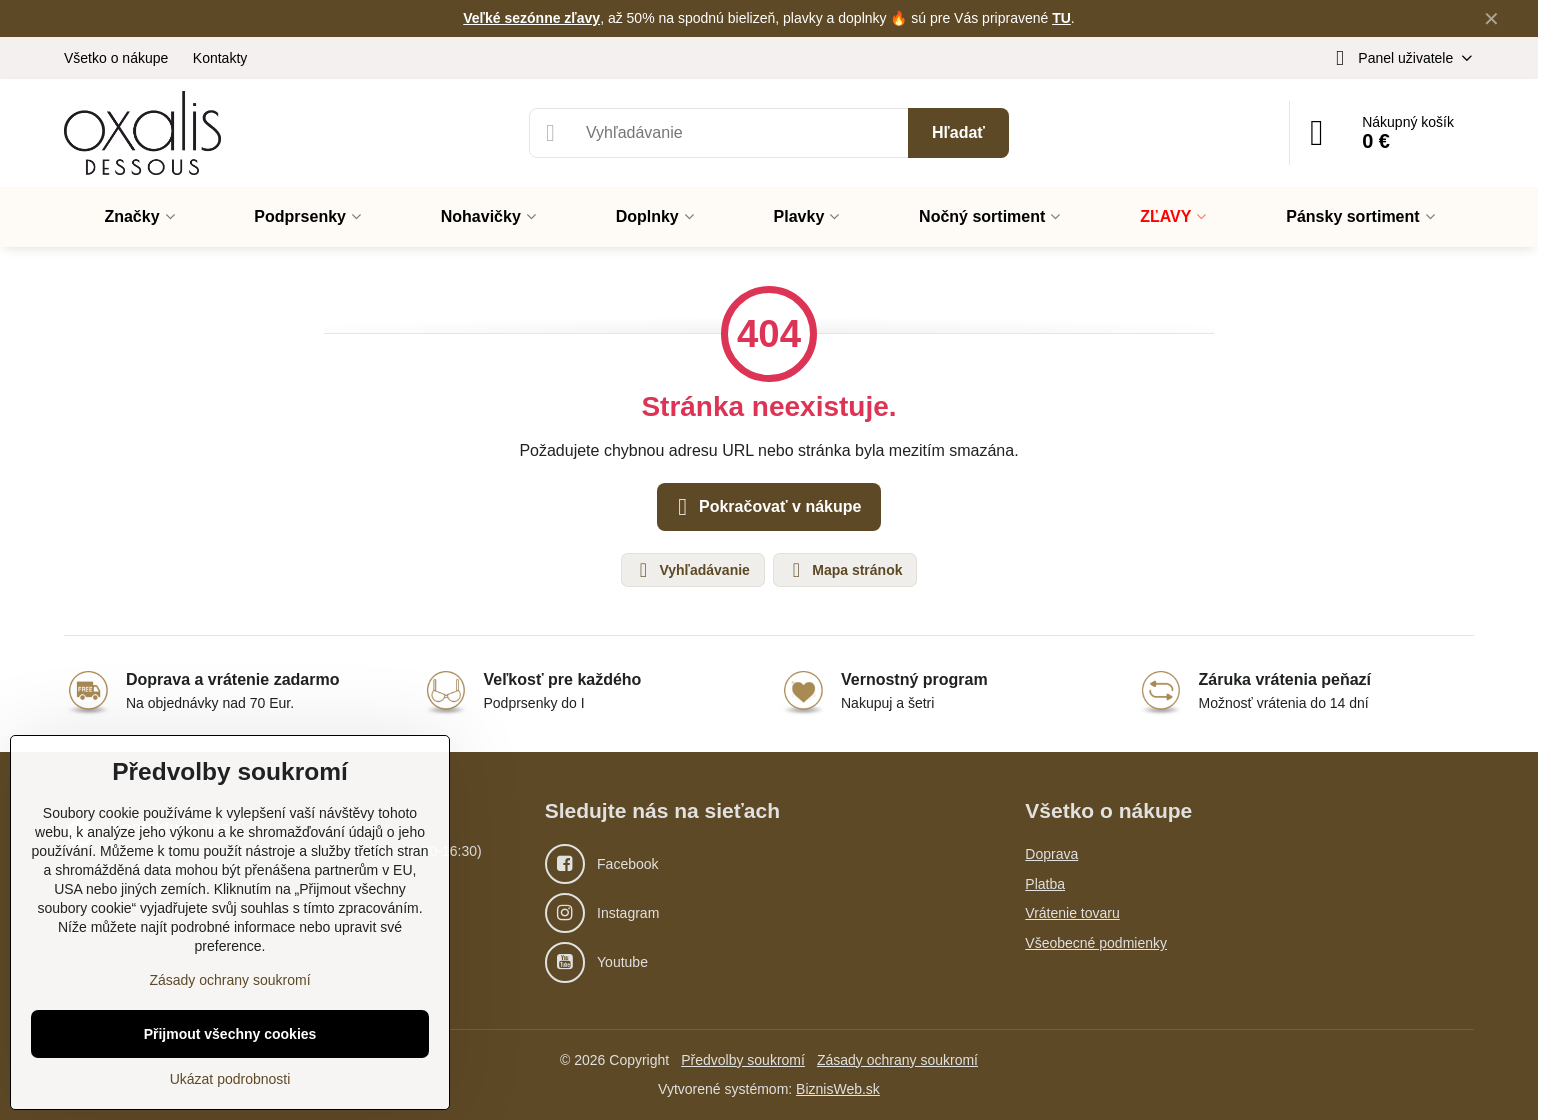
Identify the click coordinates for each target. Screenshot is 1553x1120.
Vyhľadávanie (692, 570)
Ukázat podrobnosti (230, 1079)
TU (1061, 18)
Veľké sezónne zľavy (531, 18)
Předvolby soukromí (743, 1060)
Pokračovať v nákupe (766, 507)
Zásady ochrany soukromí (897, 1060)
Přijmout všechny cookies (230, 1034)
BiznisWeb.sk (838, 1089)
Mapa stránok (844, 570)
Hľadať (958, 132)
